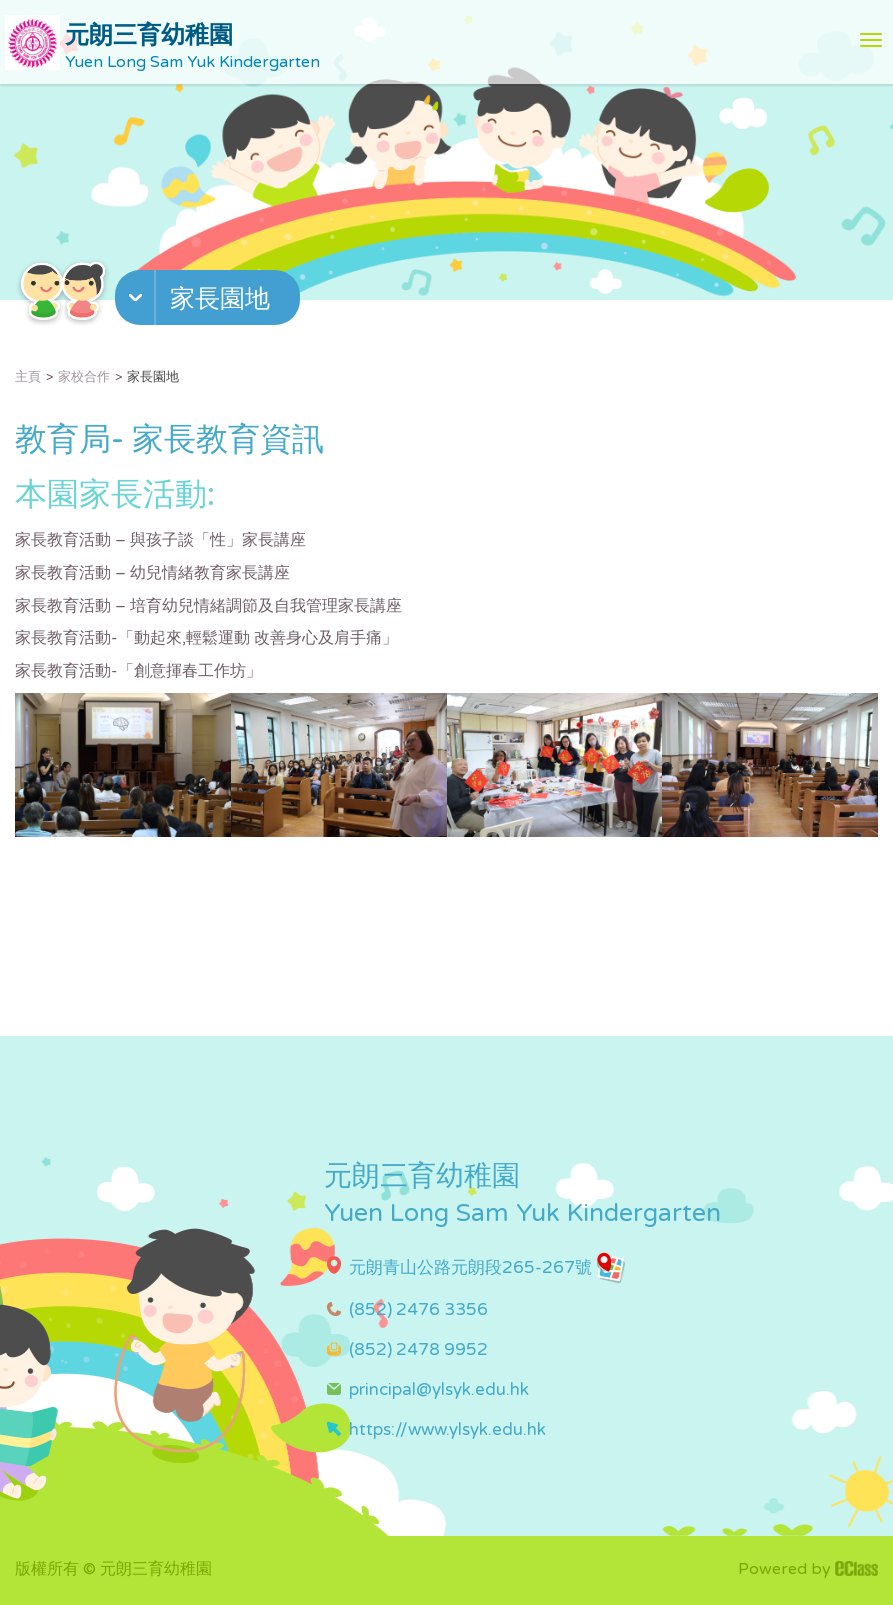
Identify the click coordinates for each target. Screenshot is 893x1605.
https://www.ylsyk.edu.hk (447, 1429)
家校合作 (84, 377)
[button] (210, 302)
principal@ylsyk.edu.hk (439, 1389)
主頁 (28, 377)
